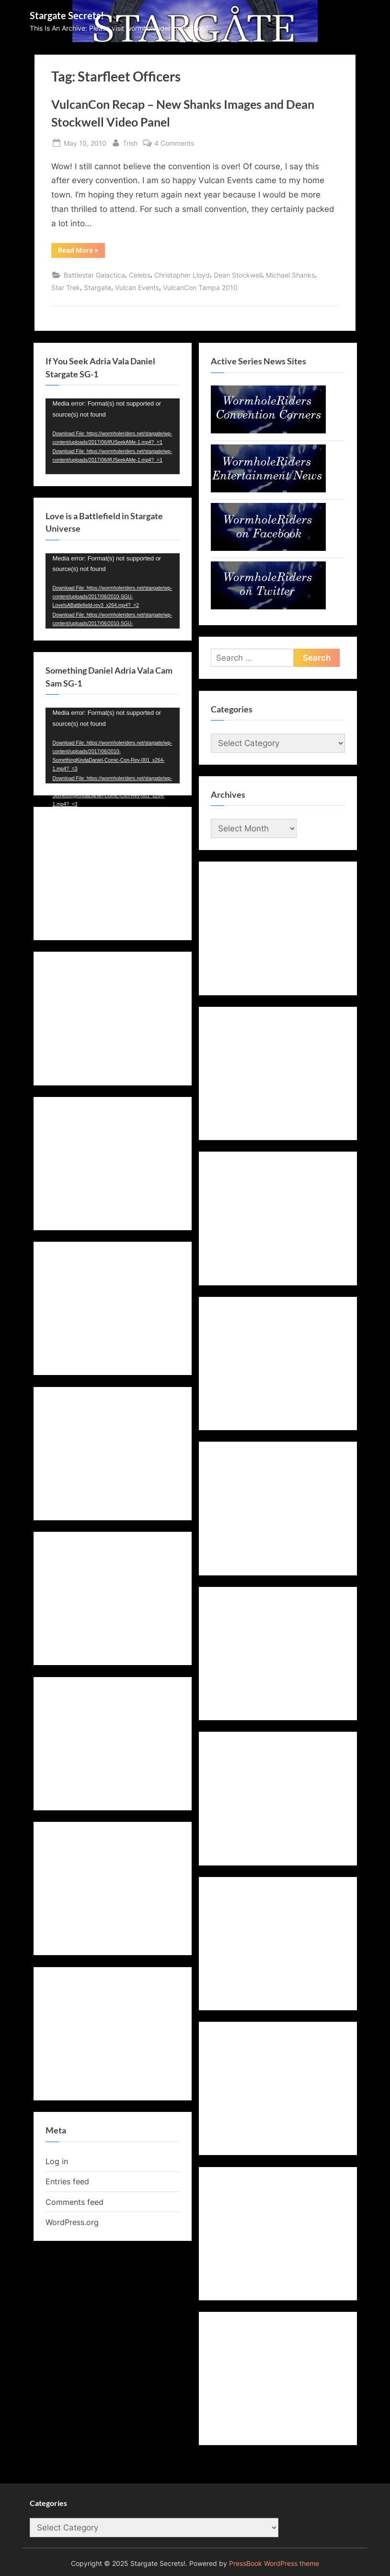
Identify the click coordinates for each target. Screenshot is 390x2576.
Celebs (139, 275)
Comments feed (74, 2202)
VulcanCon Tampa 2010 (200, 287)
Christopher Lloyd (182, 275)
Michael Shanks (290, 275)
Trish (130, 142)
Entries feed (67, 2181)
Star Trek (65, 287)
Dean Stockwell (238, 275)
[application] (113, 436)
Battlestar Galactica (94, 275)
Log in (57, 2161)
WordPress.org (72, 2222)
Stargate (97, 287)
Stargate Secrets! (67, 15)
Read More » (81, 251)
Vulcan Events (137, 287)
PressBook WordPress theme (274, 2563)
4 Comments (174, 143)
